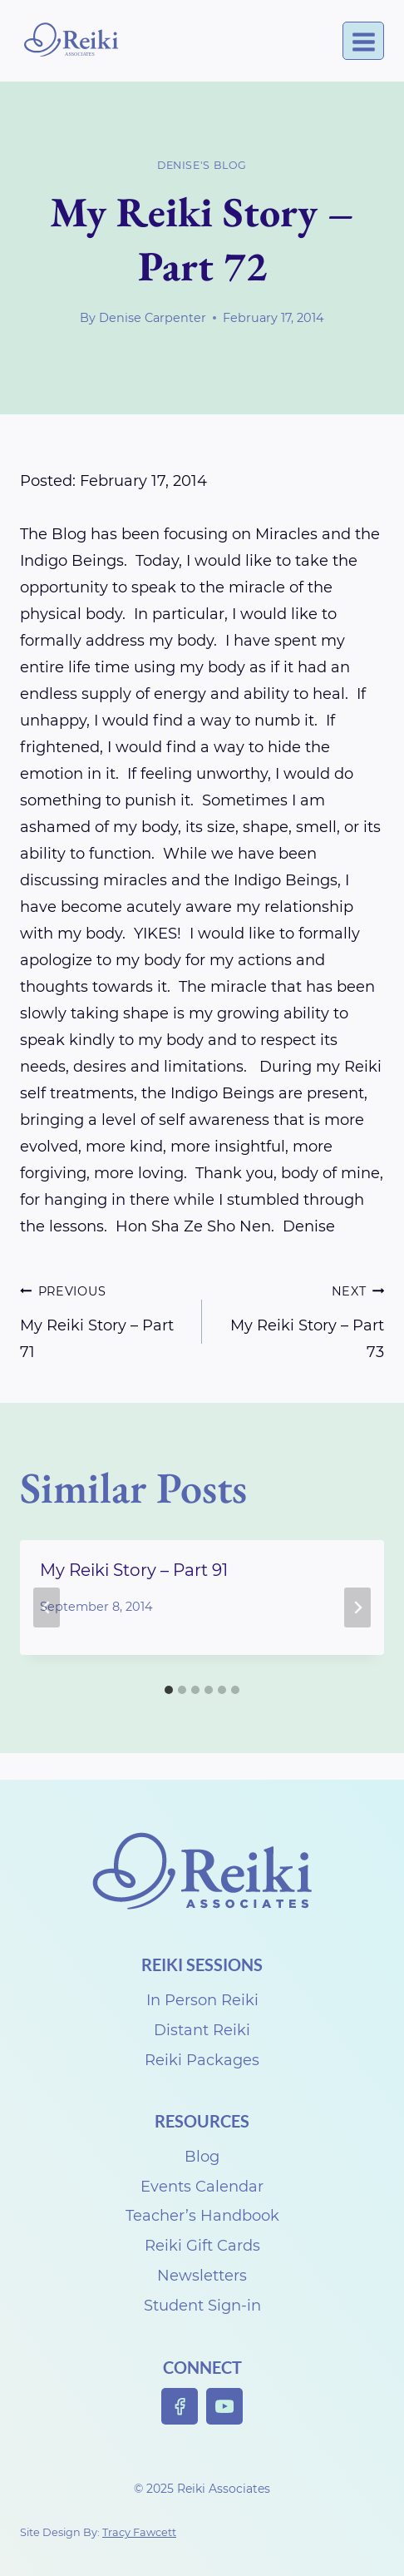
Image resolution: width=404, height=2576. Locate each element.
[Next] (357, 1607)
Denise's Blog (202, 165)
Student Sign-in (202, 2305)
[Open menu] (363, 41)
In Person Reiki (202, 2000)
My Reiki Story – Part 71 (103, 1319)
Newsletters (202, 2275)
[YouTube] (225, 2406)
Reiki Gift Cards (202, 2246)
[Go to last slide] (46, 1607)
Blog (202, 2156)
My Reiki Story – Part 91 (134, 1570)
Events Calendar (202, 2186)
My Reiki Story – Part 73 (300, 1319)
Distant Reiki (202, 2030)
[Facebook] (180, 2406)
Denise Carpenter (152, 317)
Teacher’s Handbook (202, 2216)
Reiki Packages (202, 2060)
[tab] (169, 1690)
